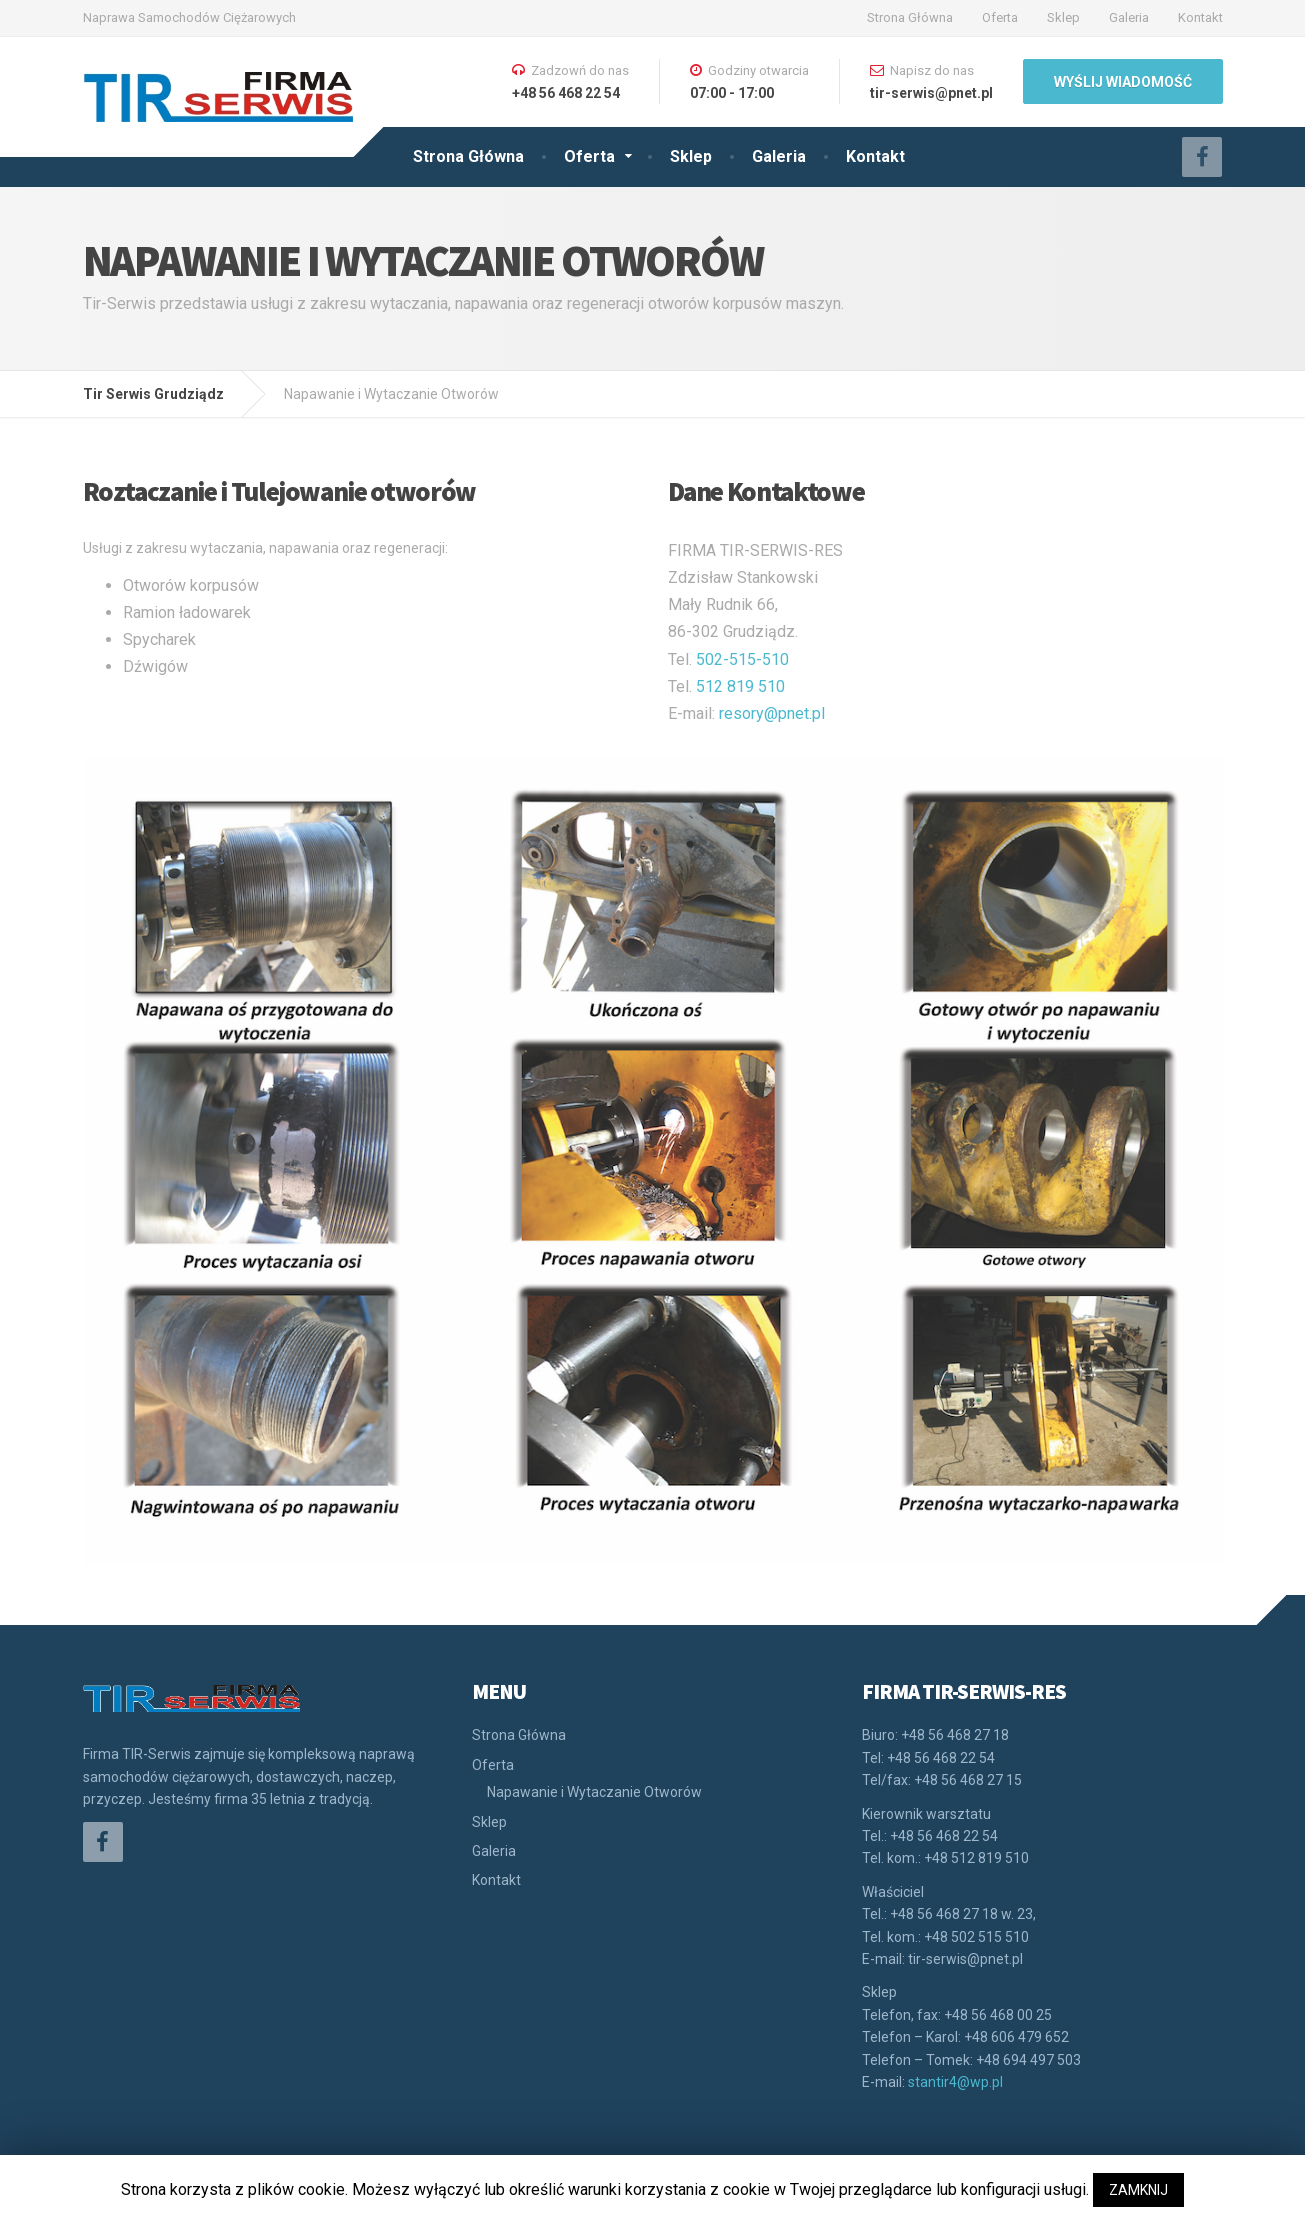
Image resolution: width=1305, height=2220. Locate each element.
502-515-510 (742, 659)
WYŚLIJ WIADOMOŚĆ (1123, 82)
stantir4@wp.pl (955, 2082)
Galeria (1129, 17)
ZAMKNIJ (1138, 2190)
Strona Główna (910, 17)
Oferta (1000, 17)
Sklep (1063, 17)
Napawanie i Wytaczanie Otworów (594, 1792)
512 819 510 (740, 686)
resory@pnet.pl (772, 713)
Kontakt (1200, 17)
